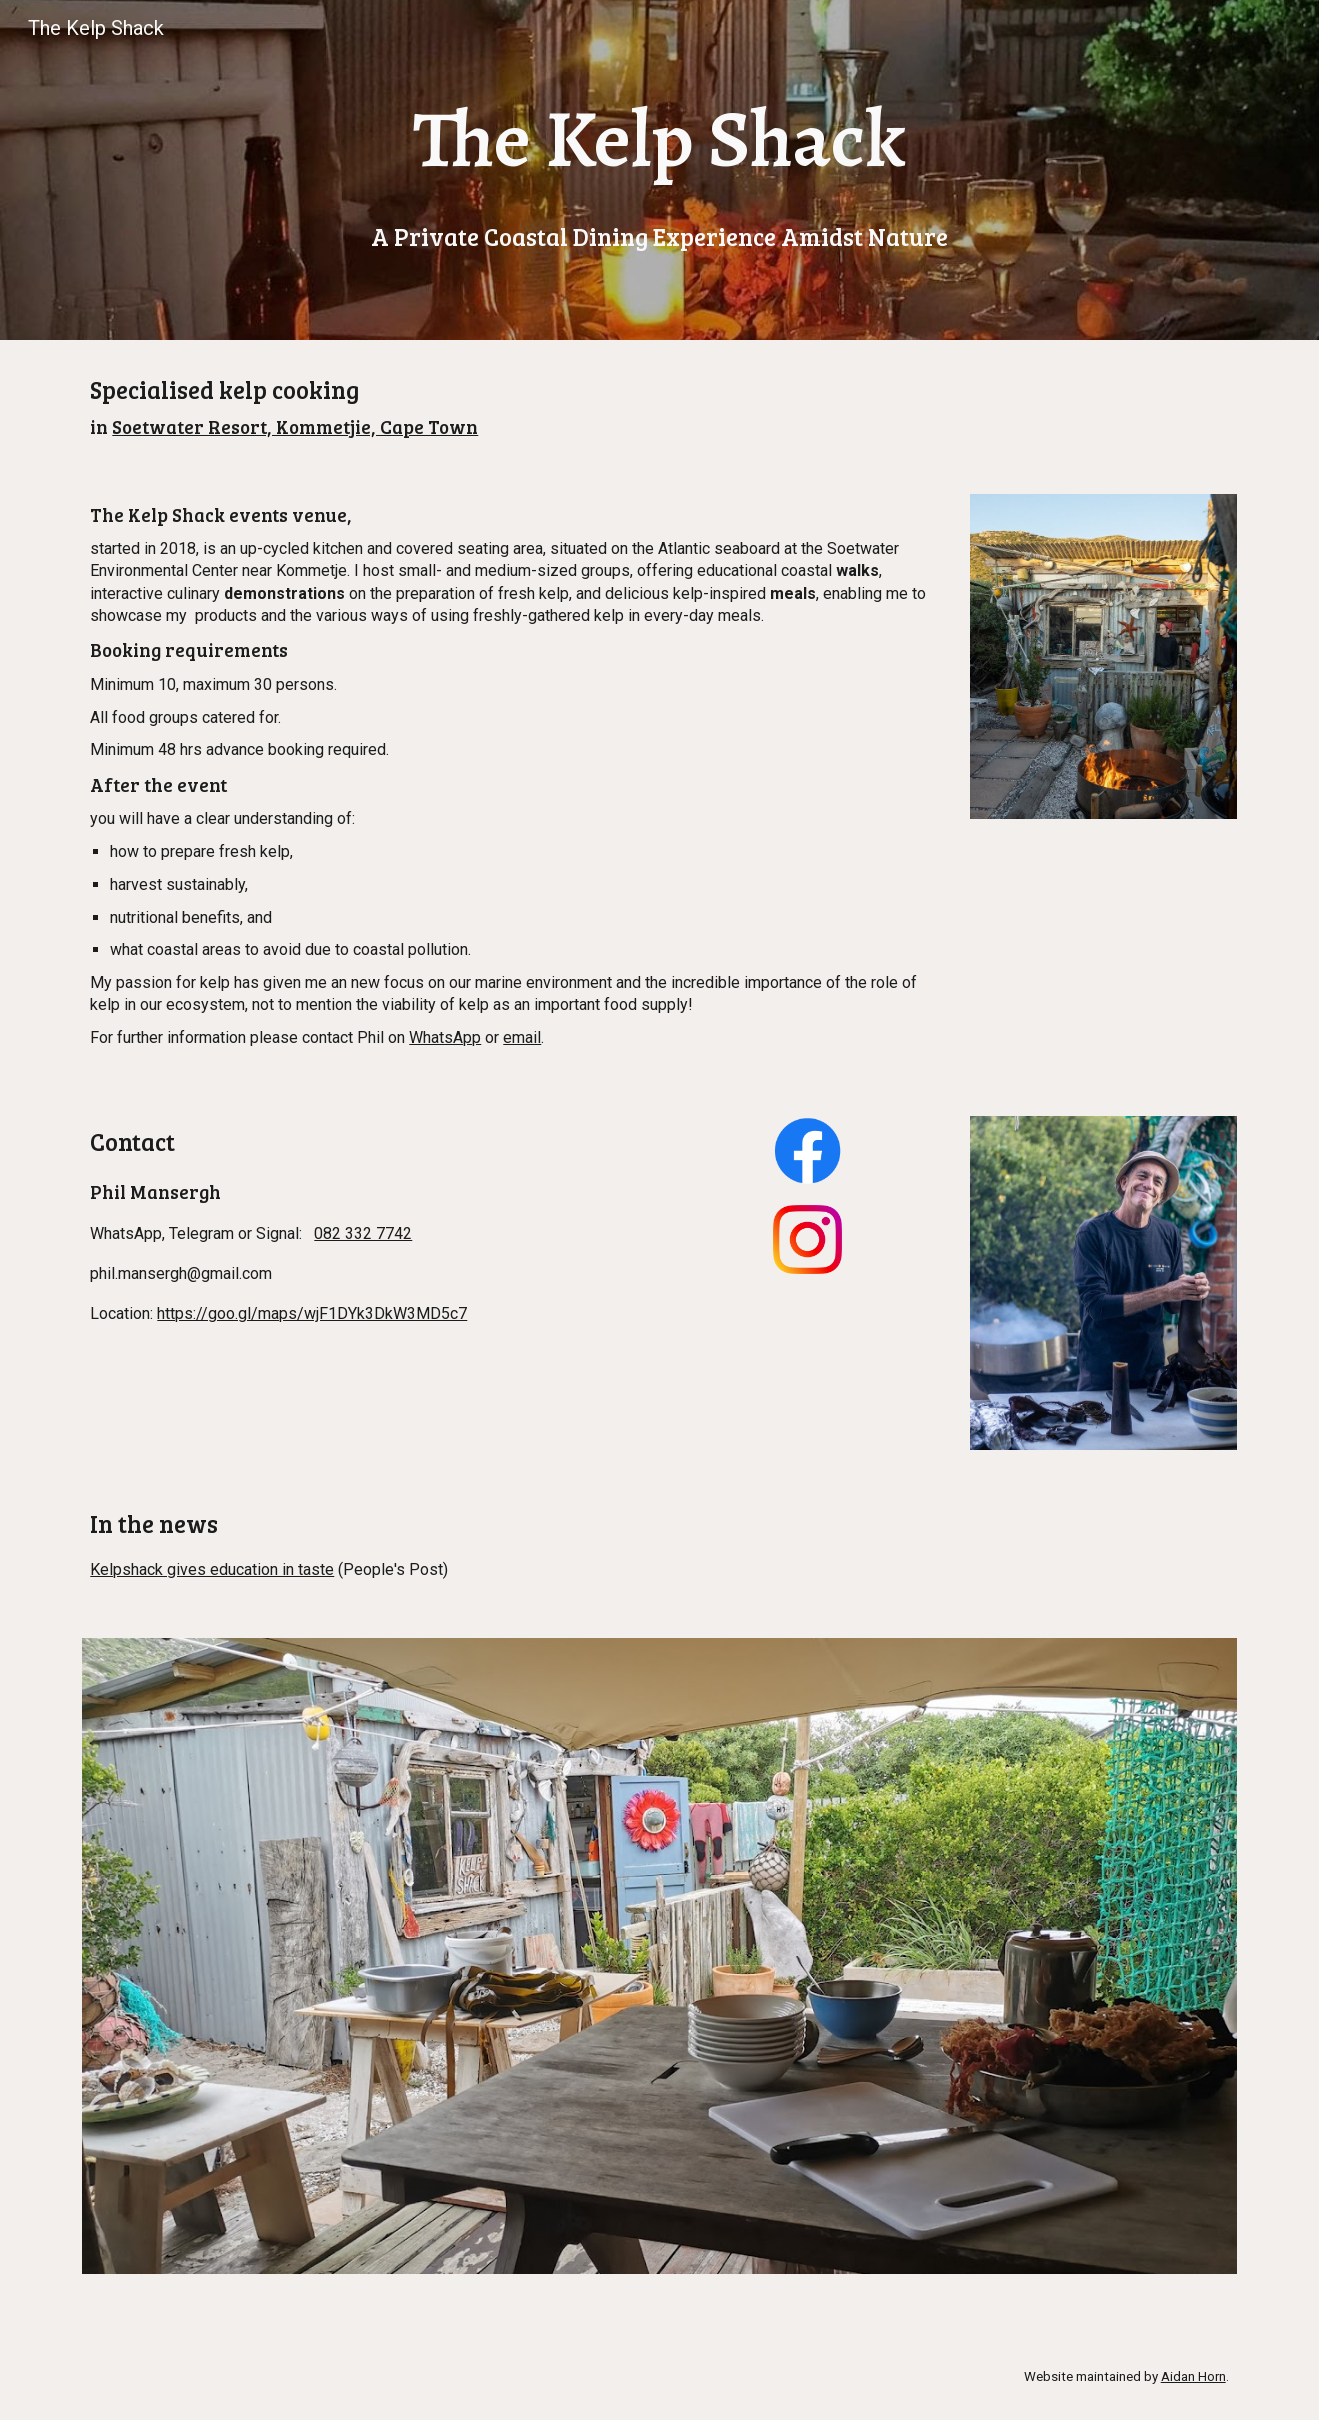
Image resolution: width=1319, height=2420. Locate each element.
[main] (659, 170)
